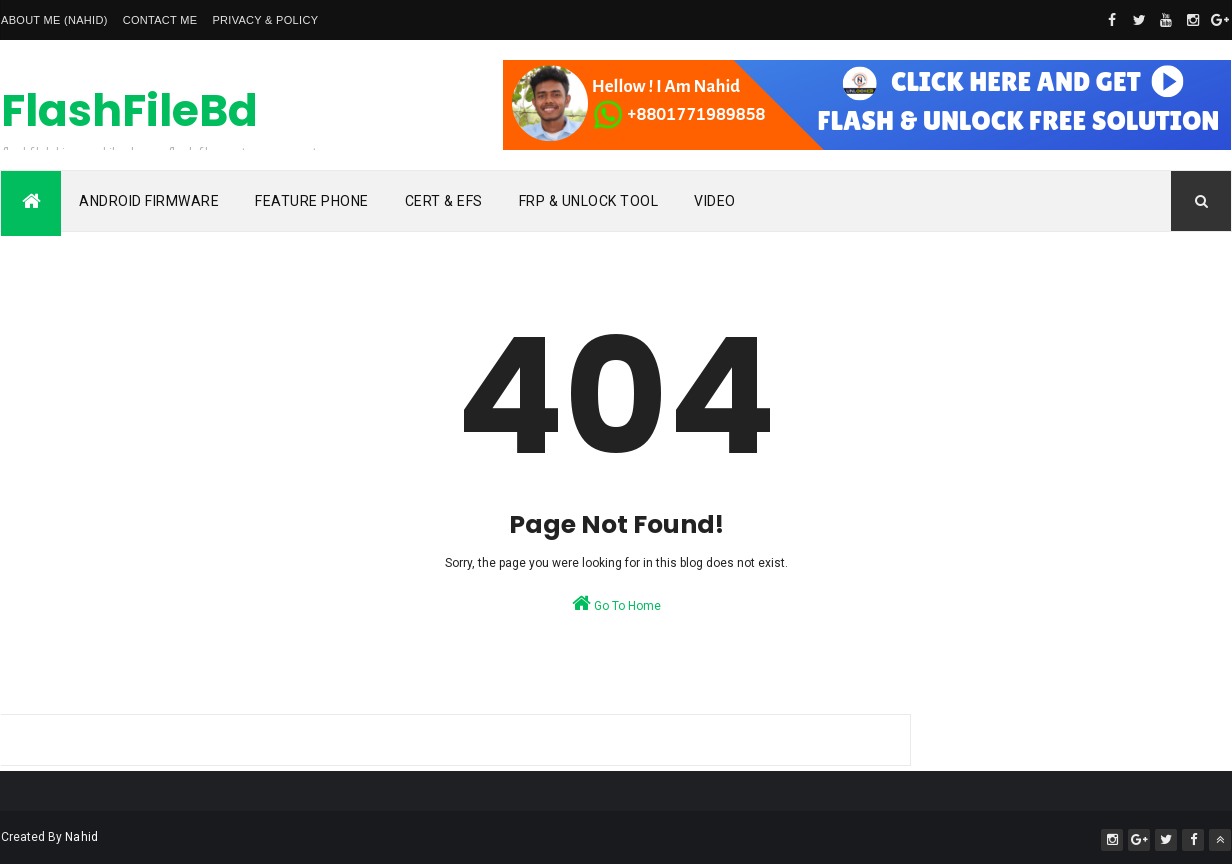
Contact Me (160, 20)
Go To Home (616, 603)
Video (715, 201)
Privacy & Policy (265, 20)
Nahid (82, 837)
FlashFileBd (129, 110)
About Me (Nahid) (54, 20)
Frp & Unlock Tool (589, 201)
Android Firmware (149, 201)
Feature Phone (312, 201)
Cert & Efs (444, 201)
